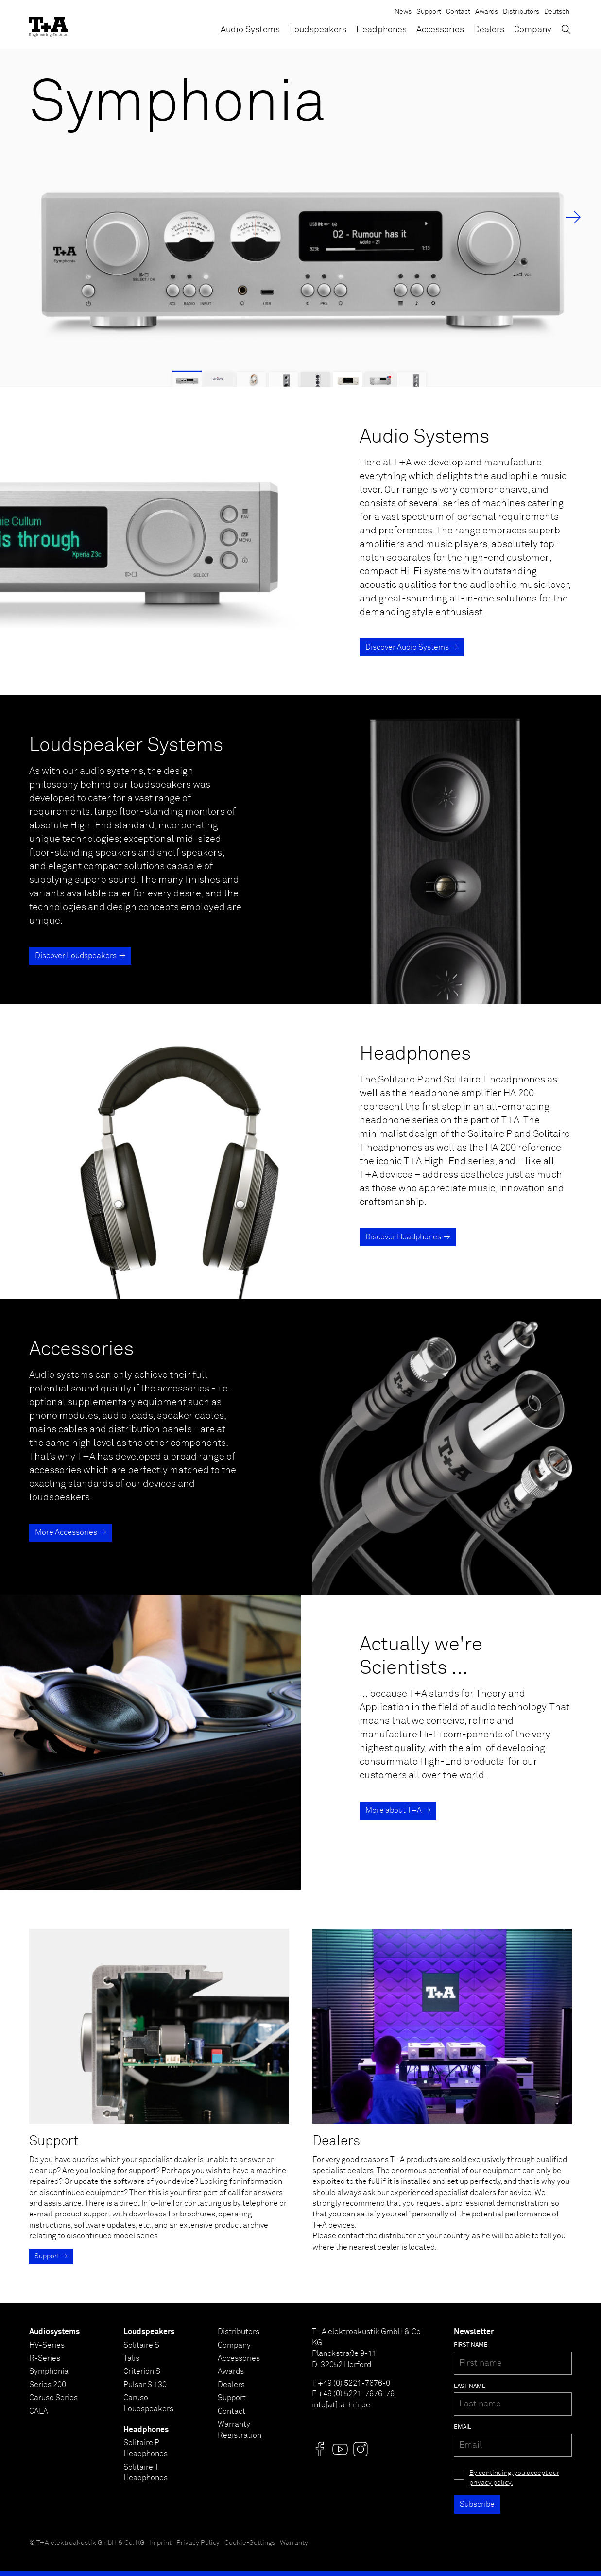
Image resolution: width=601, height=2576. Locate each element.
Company (532, 29)
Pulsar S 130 (145, 2384)
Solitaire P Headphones (145, 2448)
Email (462, 2427)
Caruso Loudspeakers (148, 2403)
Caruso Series (53, 2398)
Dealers (489, 29)
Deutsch (556, 11)
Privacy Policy (198, 2543)
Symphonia (49, 2371)
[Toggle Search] (566, 29)
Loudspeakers (318, 29)
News (403, 11)
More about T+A (393, 1810)
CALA (38, 2411)
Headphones (381, 29)
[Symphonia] (300, 218)
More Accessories (66, 1532)
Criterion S (141, 2371)
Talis (131, 2358)
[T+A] (48, 24)
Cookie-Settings (249, 2543)
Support (428, 11)
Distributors (521, 11)
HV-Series (47, 2345)
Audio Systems (250, 29)
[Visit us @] (319, 2449)
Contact (458, 11)
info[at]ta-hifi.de (341, 2405)
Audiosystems (54, 2332)
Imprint (160, 2543)
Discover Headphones (403, 1237)
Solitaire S (141, 2345)
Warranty (294, 2543)
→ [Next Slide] (573, 217)
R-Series (44, 2358)
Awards (486, 11)
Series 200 (47, 2384)
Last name (470, 2386)
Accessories (440, 29)
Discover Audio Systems (407, 647)
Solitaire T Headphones (145, 2472)
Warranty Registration (239, 2430)
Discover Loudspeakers (76, 956)
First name (471, 2345)
